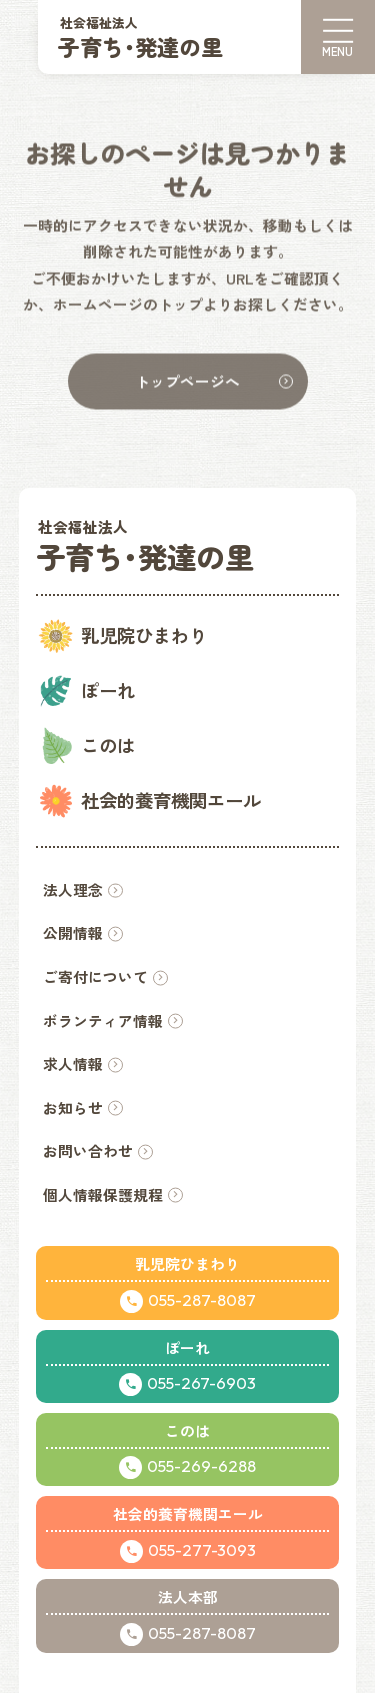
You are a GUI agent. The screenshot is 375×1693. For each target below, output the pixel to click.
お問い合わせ (88, 1150)
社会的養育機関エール (171, 800)
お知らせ (73, 1107)
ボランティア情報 (103, 1020)
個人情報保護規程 (103, 1194)
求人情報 (73, 1063)
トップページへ (187, 381)
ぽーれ (108, 690)
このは (108, 745)
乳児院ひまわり (144, 635)
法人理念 (73, 889)
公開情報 (73, 932)
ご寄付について (95, 976)
